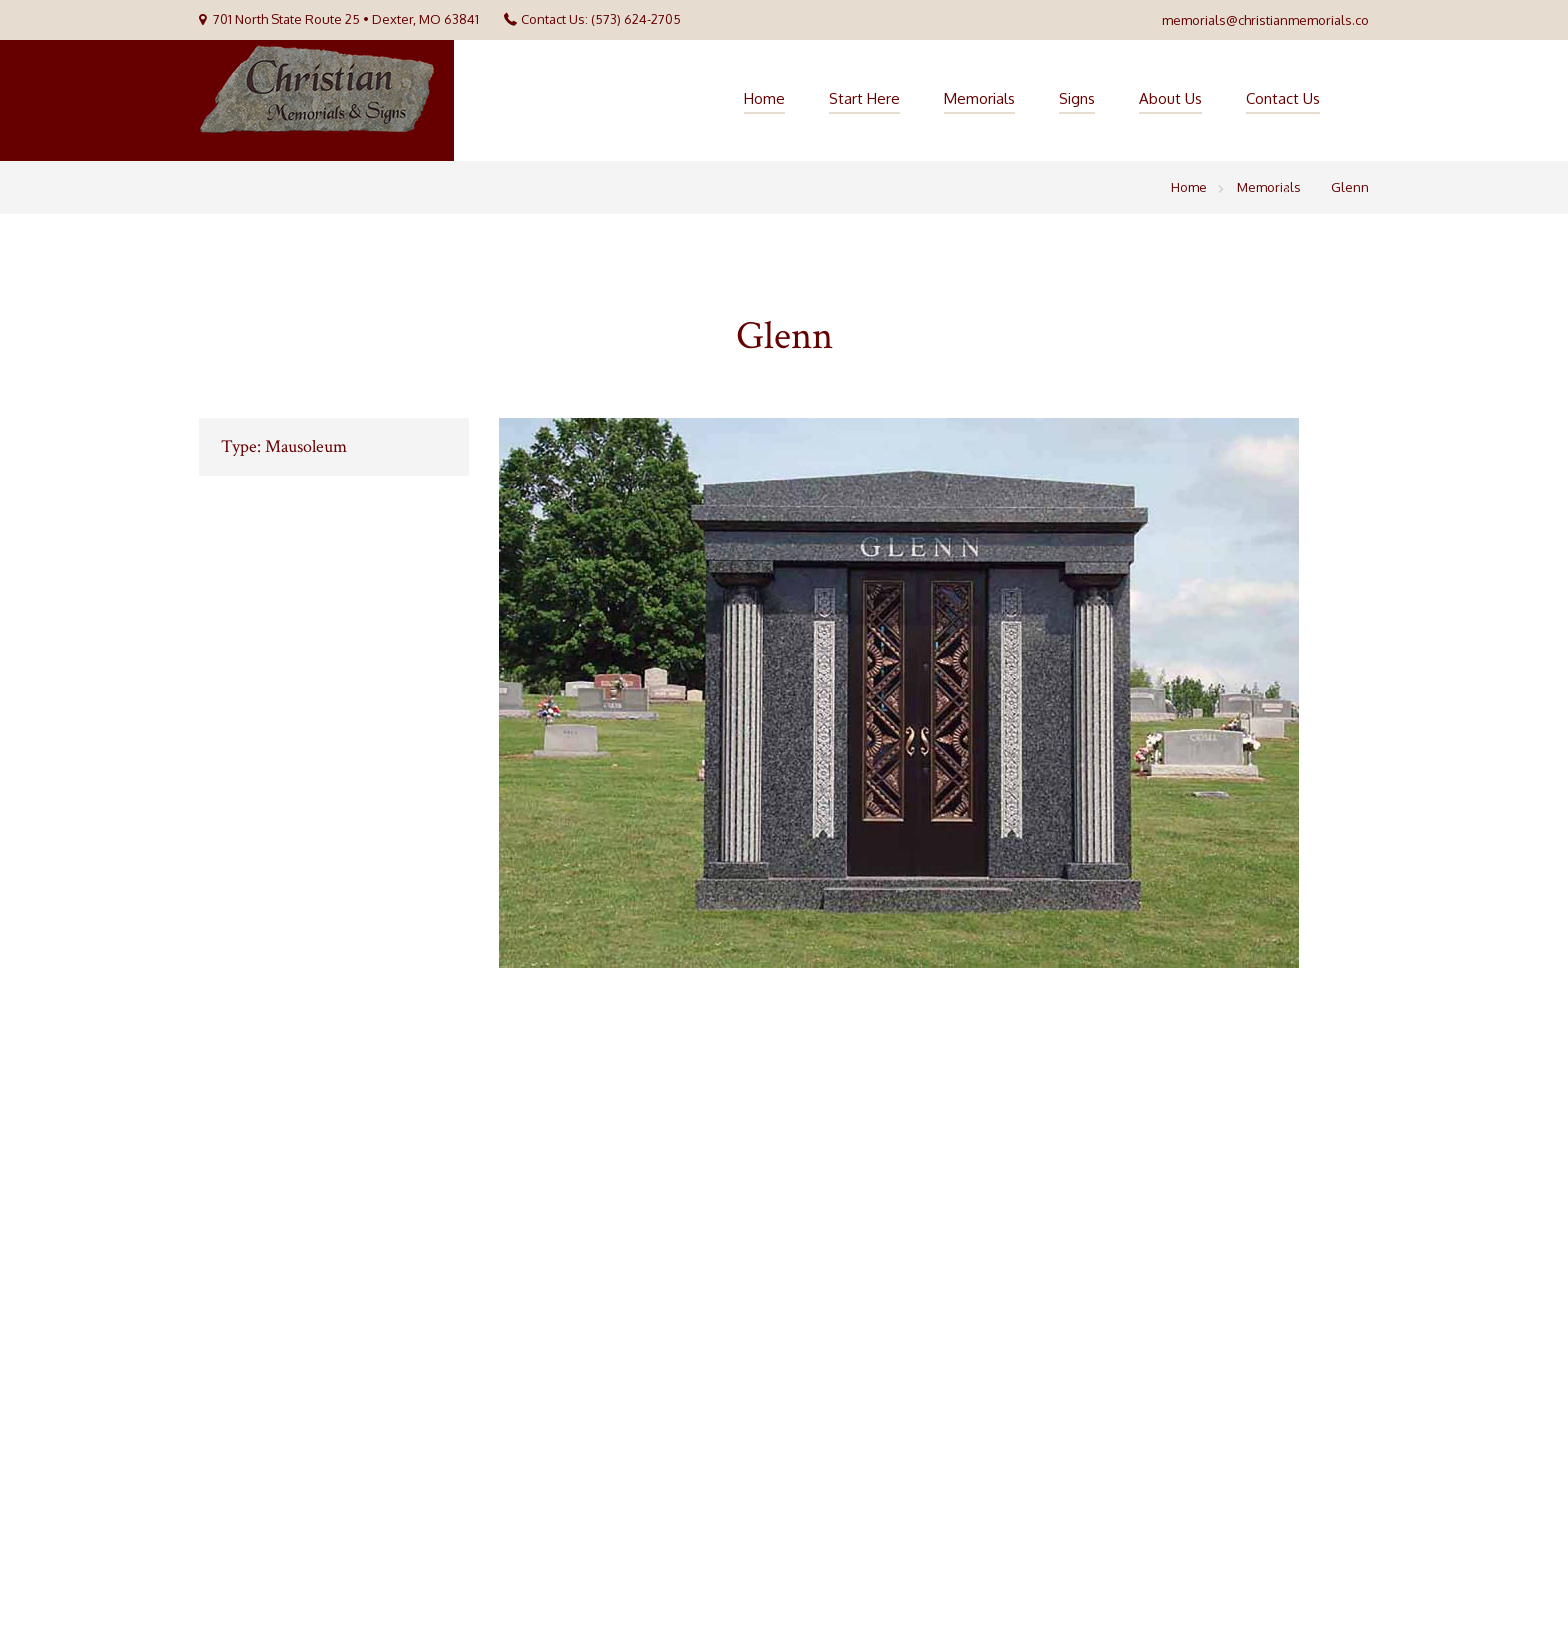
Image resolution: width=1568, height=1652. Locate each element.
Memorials (979, 98)
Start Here (864, 98)
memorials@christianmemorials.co (1265, 20)
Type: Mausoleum (284, 446)
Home (764, 98)
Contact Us (1283, 98)
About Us (1170, 98)
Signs (1077, 98)
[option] (934, 693)
